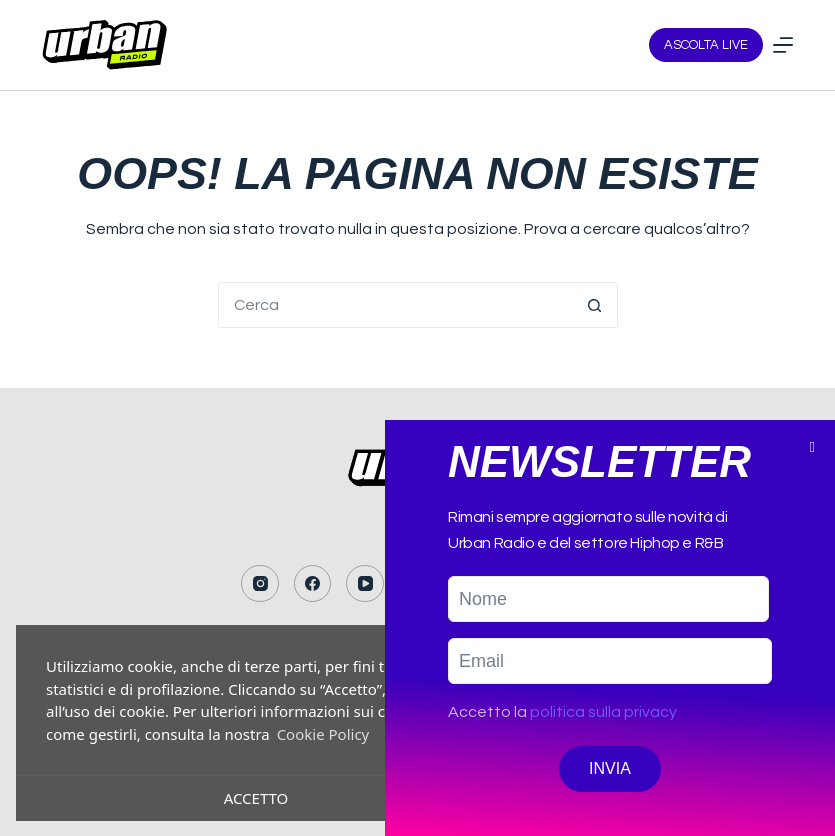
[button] (812, 480)
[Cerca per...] (395, 305)
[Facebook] (313, 584)
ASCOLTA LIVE (706, 45)
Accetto (256, 798)
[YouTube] (365, 584)
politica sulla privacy (603, 745)
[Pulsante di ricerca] (595, 305)
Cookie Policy (323, 734)
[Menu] (783, 45)
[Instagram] (260, 584)
